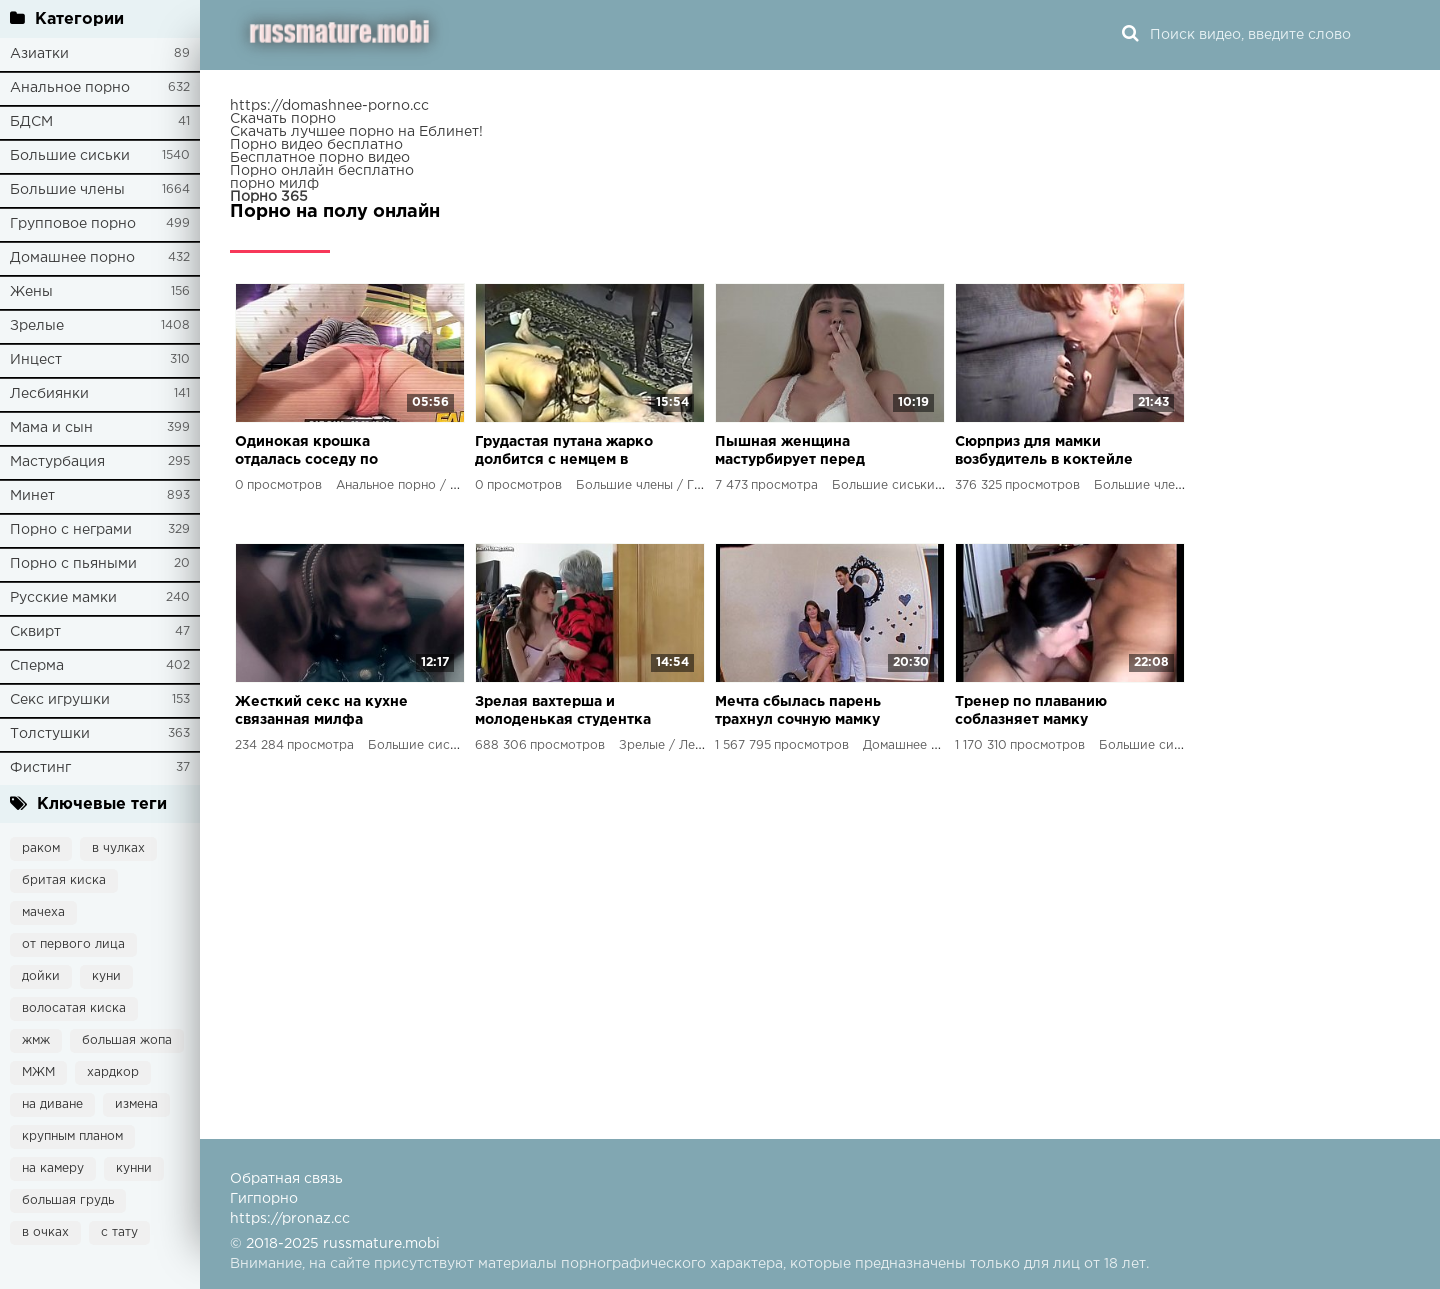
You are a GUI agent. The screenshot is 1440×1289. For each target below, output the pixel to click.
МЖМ (38, 1072)
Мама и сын (51, 428)
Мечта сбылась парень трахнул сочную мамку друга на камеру (798, 712)
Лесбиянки (49, 394)
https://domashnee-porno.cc (329, 106)
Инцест (36, 360)
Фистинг (40, 768)
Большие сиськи (70, 156)
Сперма (37, 666)
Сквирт (35, 632)
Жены (31, 292)
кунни (134, 1168)
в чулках (118, 848)
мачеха (43, 912)
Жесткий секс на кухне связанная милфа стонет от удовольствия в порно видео (322, 712)
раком (41, 848)
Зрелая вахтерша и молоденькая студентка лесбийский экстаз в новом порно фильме (563, 712)
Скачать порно (283, 119)
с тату (119, 1232)
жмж (36, 1040)
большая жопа (127, 1040)
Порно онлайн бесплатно (322, 171)
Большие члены (67, 190)
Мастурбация (57, 462)
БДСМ (31, 122)
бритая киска (64, 880)
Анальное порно (70, 88)
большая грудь (68, 1200)
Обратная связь (286, 1179)
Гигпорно (264, 1199)
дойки (41, 976)
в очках (45, 1232)
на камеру (53, 1168)
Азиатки (39, 54)
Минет (32, 496)
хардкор (113, 1072)
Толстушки (50, 734)
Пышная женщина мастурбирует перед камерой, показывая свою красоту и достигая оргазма (790, 452)
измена (136, 1104)
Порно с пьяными (73, 564)
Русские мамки (63, 598)
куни (106, 976)
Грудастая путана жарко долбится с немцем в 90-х (564, 452)
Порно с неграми (71, 530)
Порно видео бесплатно (316, 145)
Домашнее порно (72, 258)
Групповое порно (73, 224)
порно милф (274, 184)
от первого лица (73, 944)
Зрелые (37, 326)
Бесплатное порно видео (320, 158)
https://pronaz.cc (290, 1219)
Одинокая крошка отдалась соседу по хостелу (306, 452)
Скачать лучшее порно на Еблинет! (356, 132)
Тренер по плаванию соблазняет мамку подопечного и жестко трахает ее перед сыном (1044, 712)
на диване (52, 1104)
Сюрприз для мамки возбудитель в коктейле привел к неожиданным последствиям (1044, 452)
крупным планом (72, 1136)
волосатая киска (74, 1008)
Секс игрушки (60, 700)
